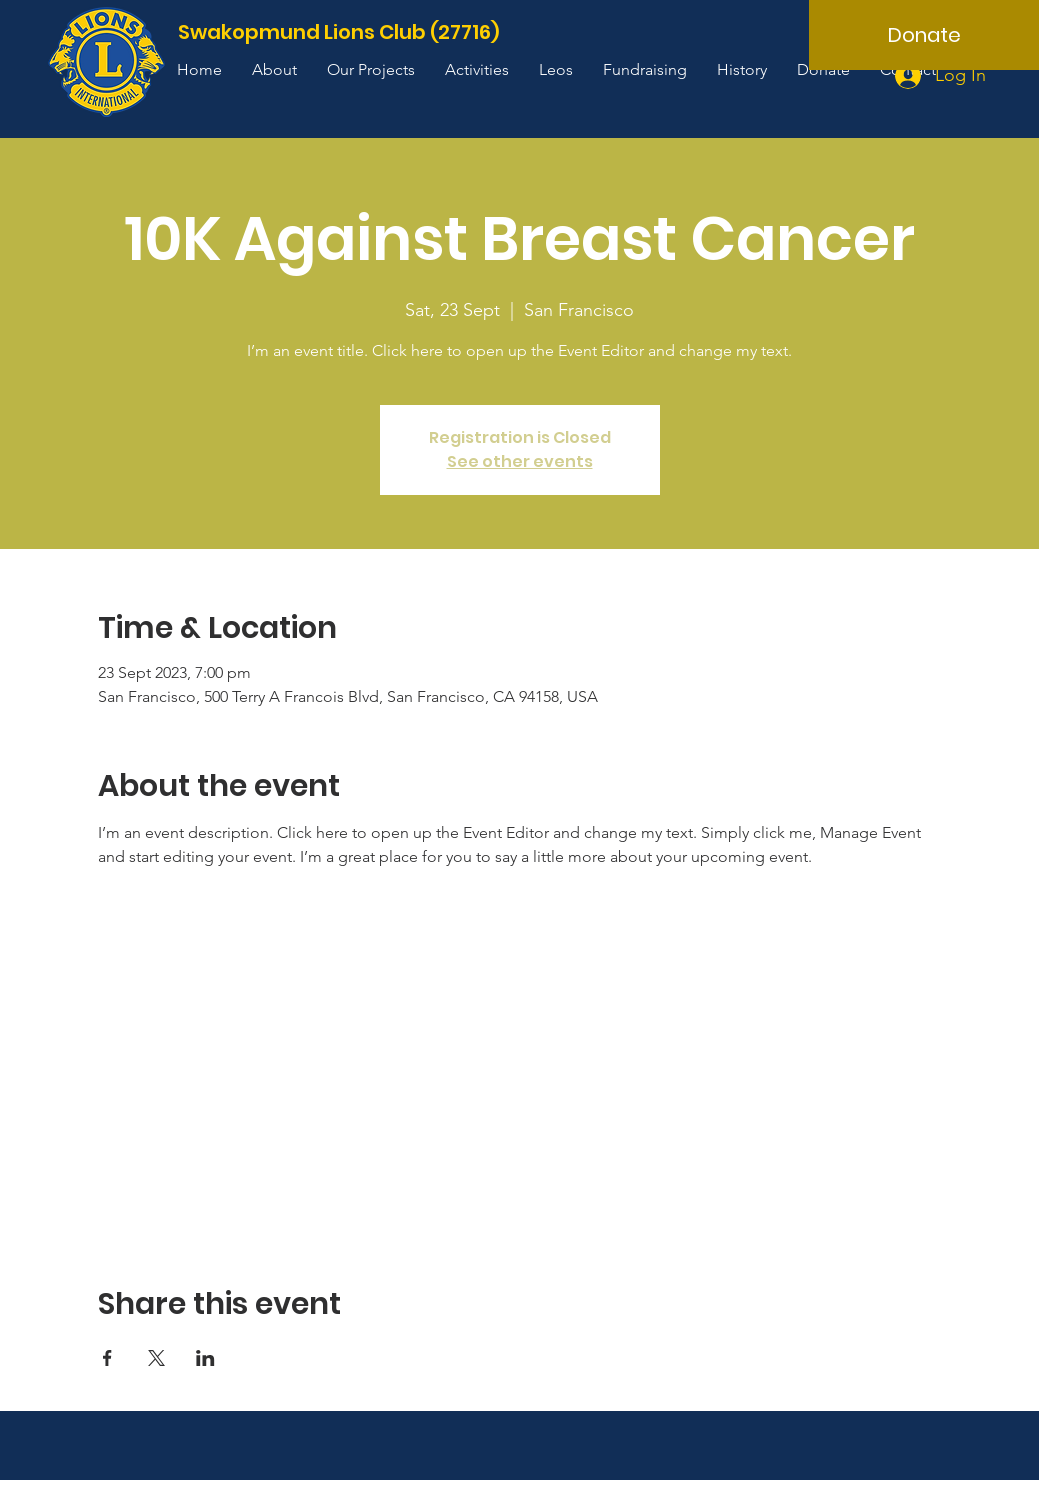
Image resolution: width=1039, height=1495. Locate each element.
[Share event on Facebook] (107, 1358)
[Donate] (924, 35)
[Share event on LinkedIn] (205, 1358)
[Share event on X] (156, 1358)
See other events (520, 461)
